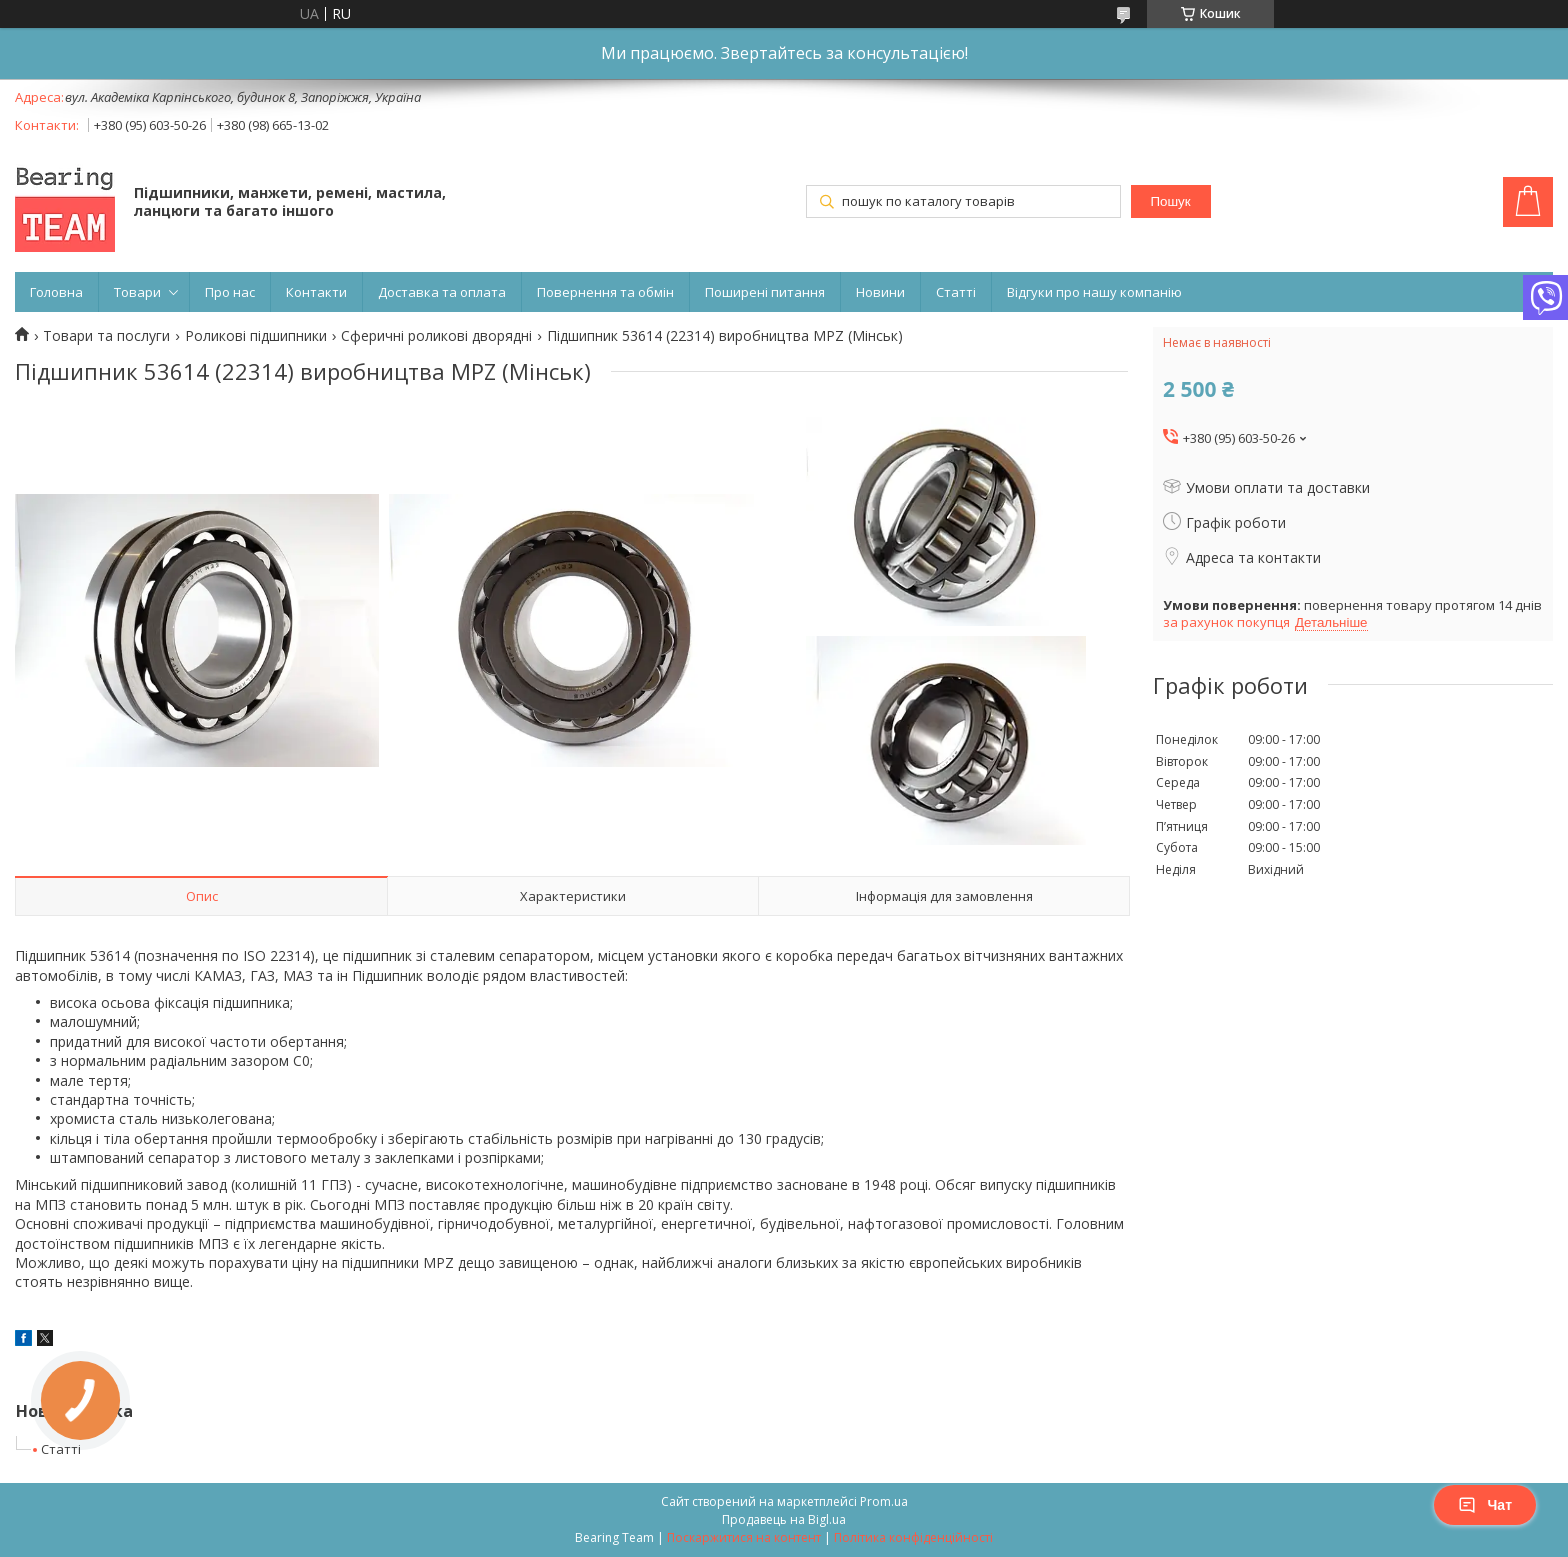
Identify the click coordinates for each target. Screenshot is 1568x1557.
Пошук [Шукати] (1170, 201)
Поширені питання (765, 292)
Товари (137, 292)
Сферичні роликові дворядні (436, 336)
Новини (880, 292)
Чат (1485, 1505)
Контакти (316, 292)
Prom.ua (884, 1501)
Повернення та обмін (605, 292)
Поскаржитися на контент (744, 1537)
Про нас (230, 292)
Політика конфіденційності (913, 1537)
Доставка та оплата (442, 292)
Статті (956, 292)
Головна (56, 292)
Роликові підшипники (256, 336)
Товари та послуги (106, 336)
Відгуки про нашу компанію (1094, 292)
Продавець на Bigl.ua (784, 1519)
